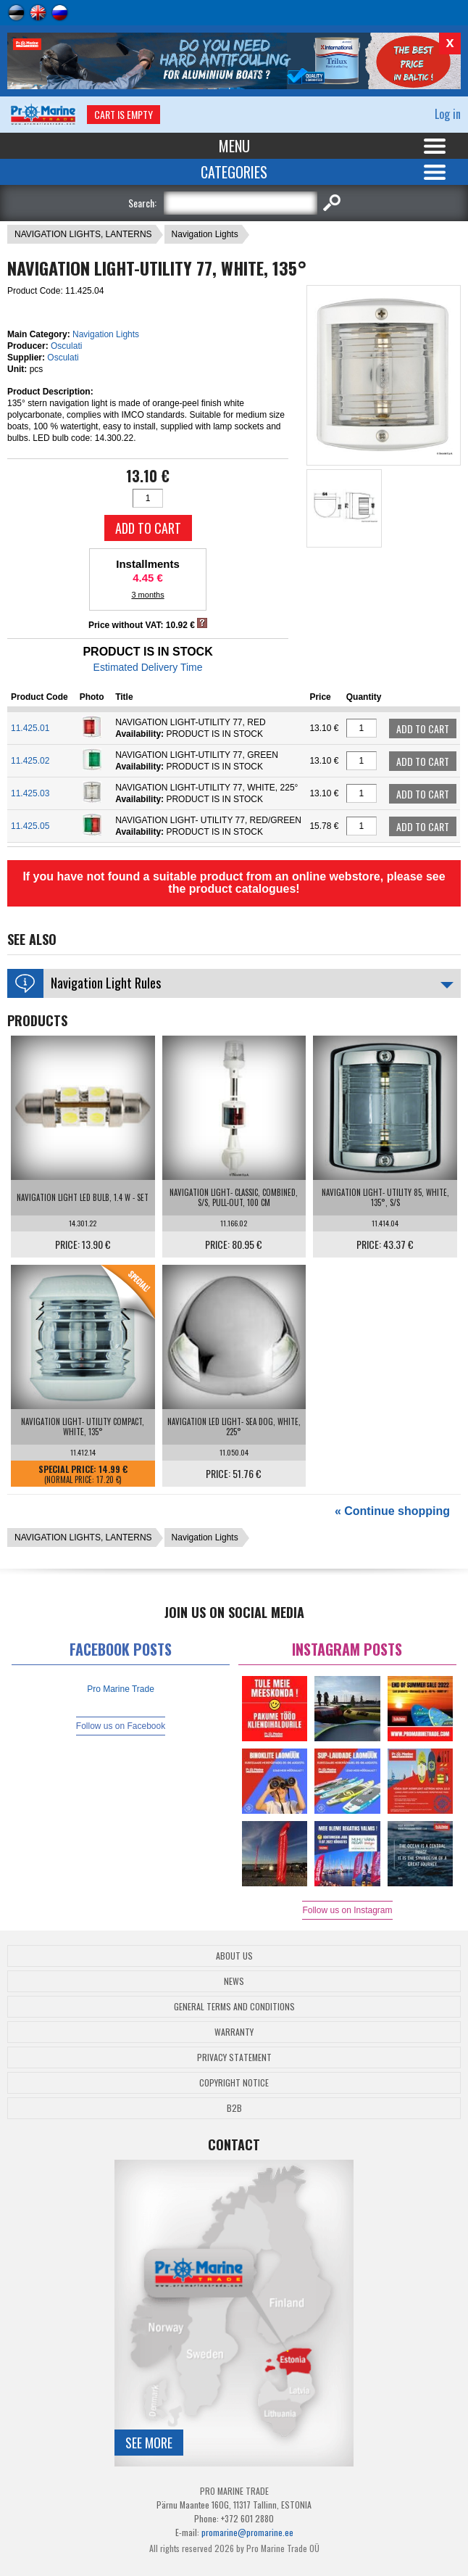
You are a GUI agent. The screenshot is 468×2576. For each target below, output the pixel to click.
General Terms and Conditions (234, 2006)
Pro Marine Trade (120, 1689)
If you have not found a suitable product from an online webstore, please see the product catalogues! (233, 882)
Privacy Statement (234, 2057)
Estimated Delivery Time (148, 667)
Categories (234, 172)
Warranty (234, 2032)
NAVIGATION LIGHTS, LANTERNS (83, 234)
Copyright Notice (234, 2082)
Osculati (66, 346)
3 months (147, 594)
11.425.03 (30, 793)
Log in (448, 114)
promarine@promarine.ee (247, 2532)
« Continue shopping (392, 1511)
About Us (234, 1955)
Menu (234, 146)
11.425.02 (30, 761)
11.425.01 (30, 728)
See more (148, 2442)
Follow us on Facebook (120, 1726)
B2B (234, 2108)
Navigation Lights (205, 234)
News (234, 1981)
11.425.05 (30, 826)
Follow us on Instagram (347, 1910)
